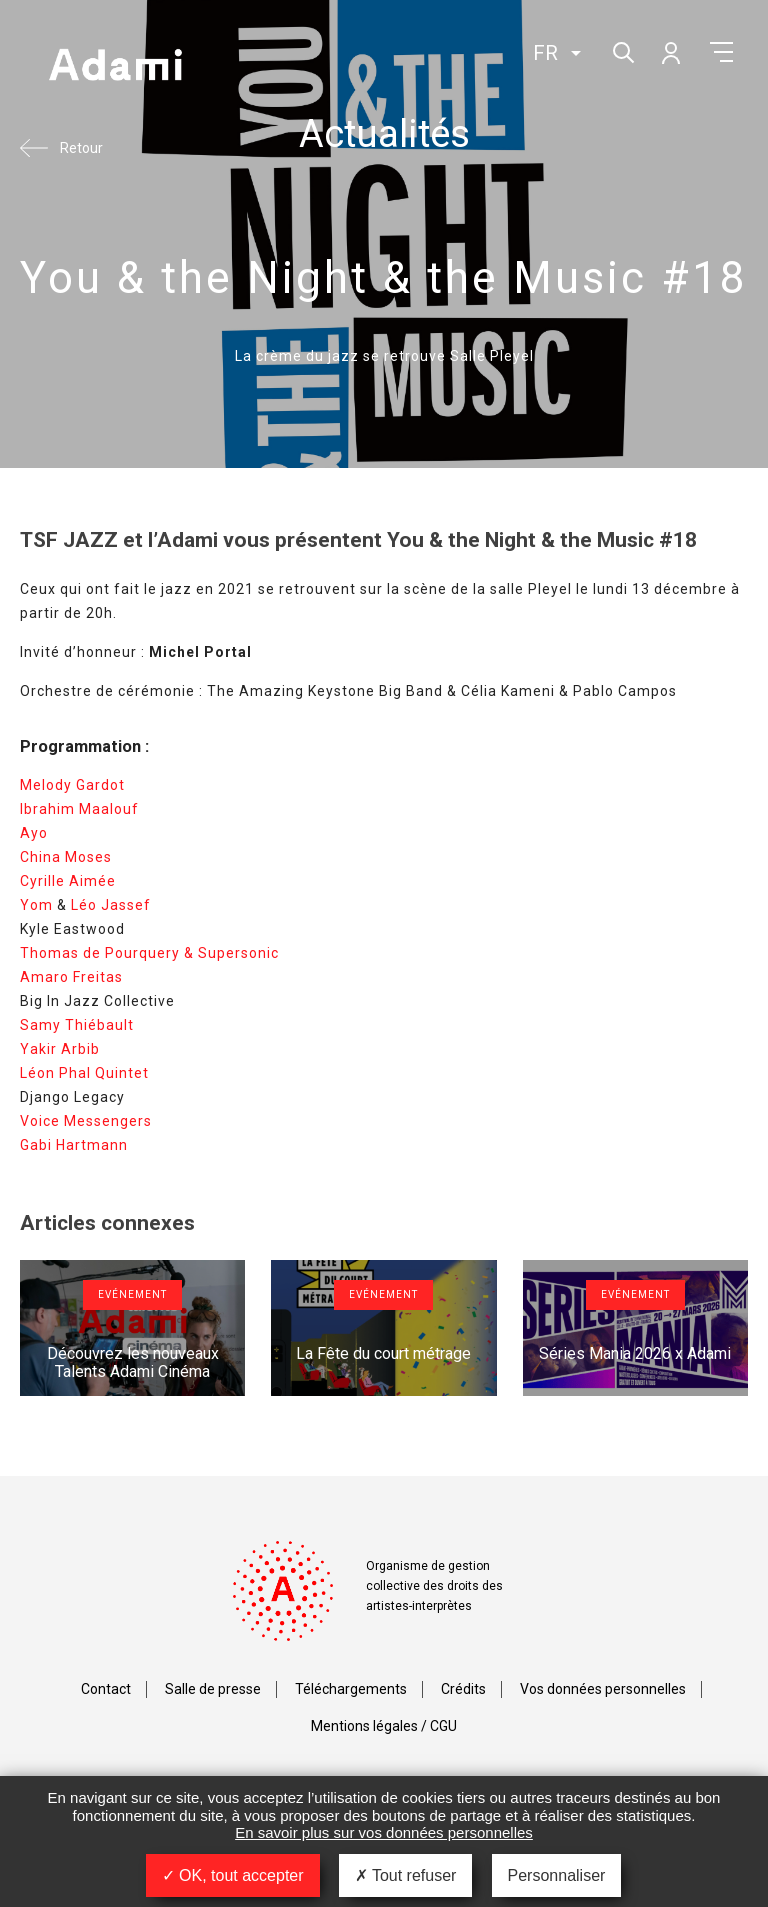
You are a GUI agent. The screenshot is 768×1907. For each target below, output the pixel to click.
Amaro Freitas (71, 977)
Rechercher (621, 50)
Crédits (463, 1689)
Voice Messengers (86, 1121)
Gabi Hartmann (74, 1145)
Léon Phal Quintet (84, 1073)
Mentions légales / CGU (384, 1726)
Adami (115, 67)
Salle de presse (213, 1689)
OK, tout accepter (233, 1875)
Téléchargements (351, 1689)
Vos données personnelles (603, 1689)
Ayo (34, 833)
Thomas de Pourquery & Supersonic (149, 953)
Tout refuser (406, 1875)
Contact (106, 1689)
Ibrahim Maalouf (79, 809)
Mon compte (670, 52)
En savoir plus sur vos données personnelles (384, 1832)
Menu (721, 52)
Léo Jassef (111, 905)
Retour (81, 148)
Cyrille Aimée (68, 881)
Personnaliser (557, 1875)
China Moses (66, 857)
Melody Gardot (72, 785)
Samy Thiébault (77, 1025)
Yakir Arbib (60, 1049)
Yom (36, 905)
